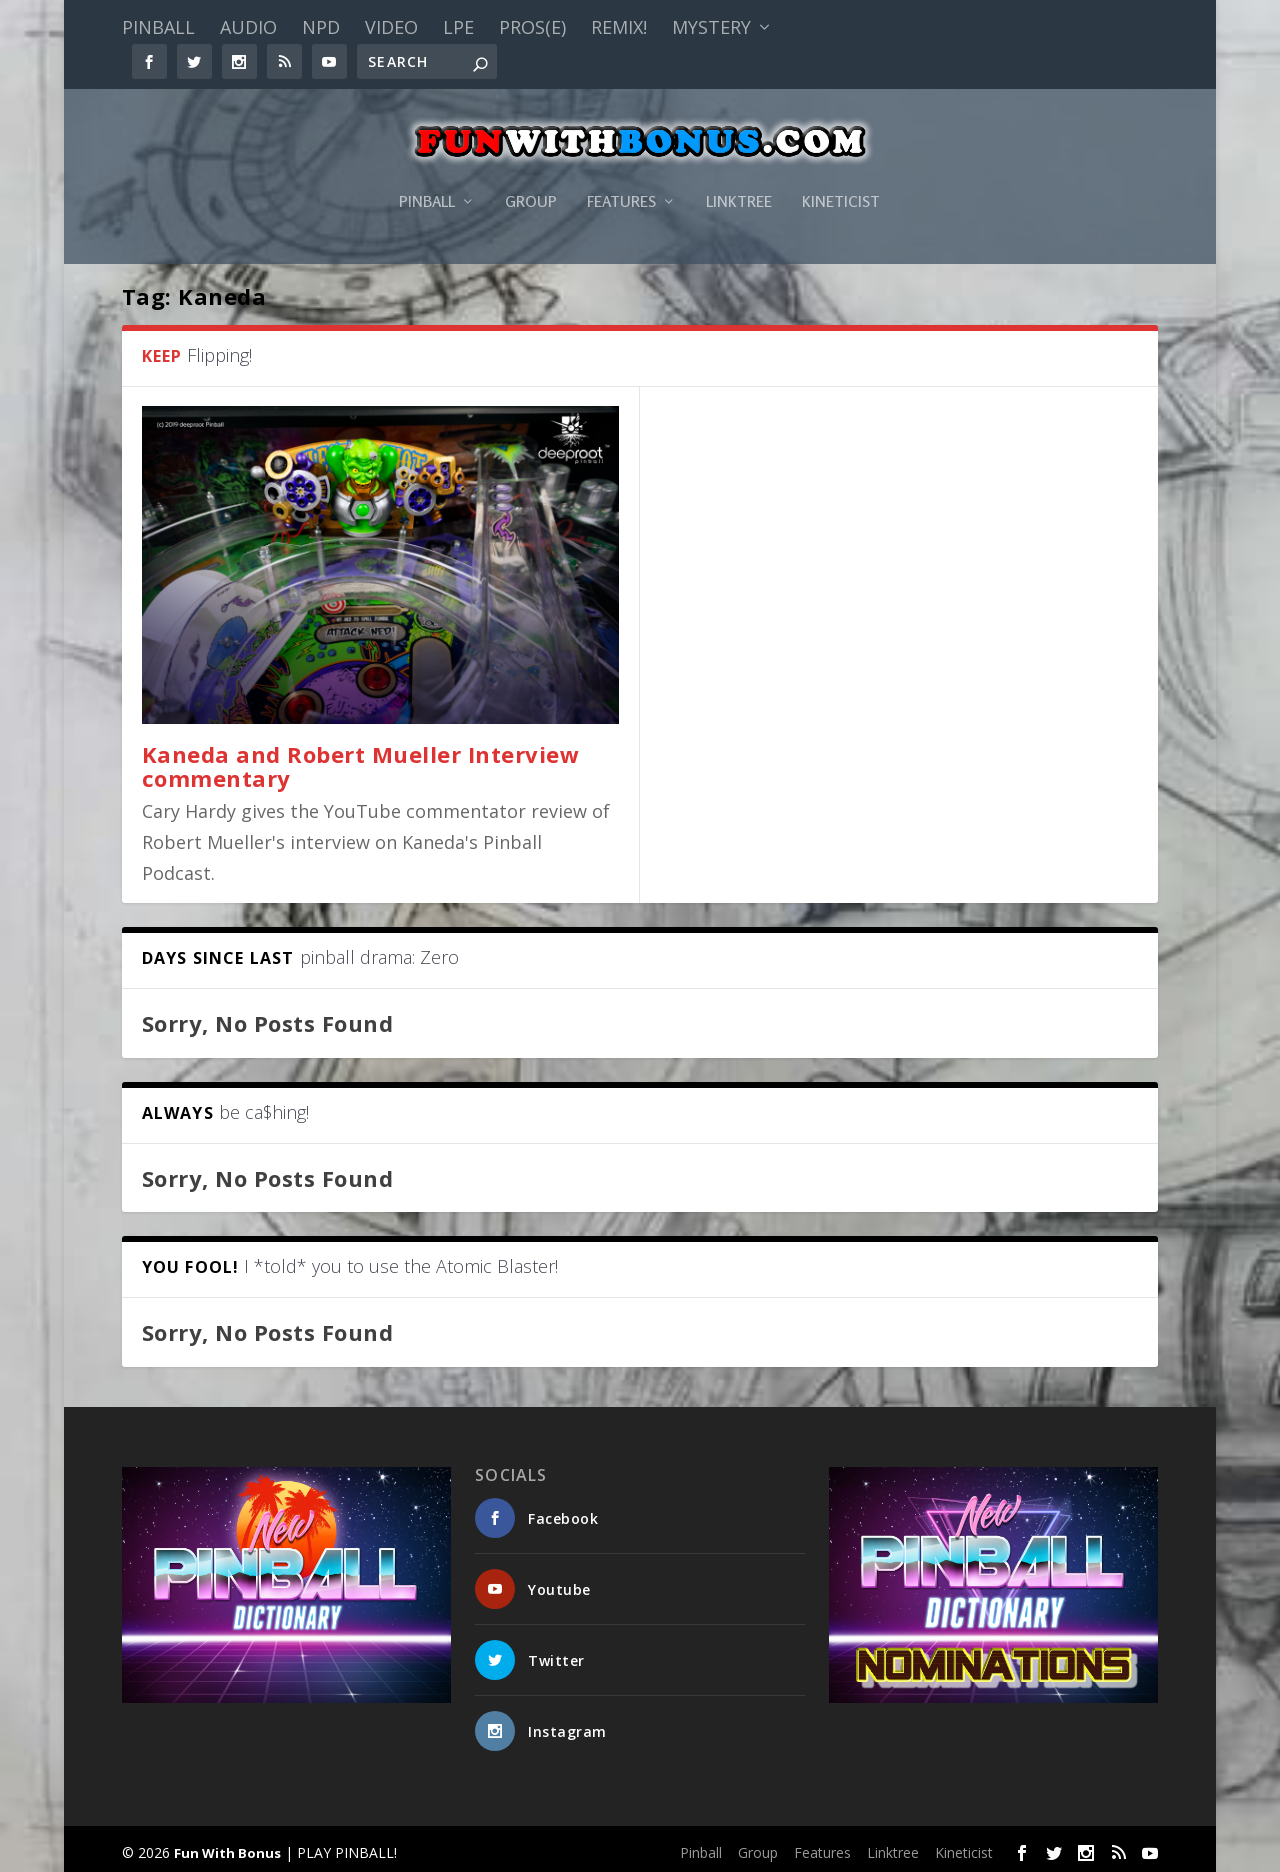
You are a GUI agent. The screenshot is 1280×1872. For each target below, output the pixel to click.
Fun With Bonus (227, 1848)
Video (391, 27)
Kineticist (841, 177)
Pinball (158, 27)
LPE (458, 27)
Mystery (711, 27)
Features (621, 177)
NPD (321, 27)
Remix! (619, 27)
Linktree (739, 177)
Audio (248, 27)
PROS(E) (532, 27)
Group (531, 177)
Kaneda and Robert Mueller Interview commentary (361, 761)
